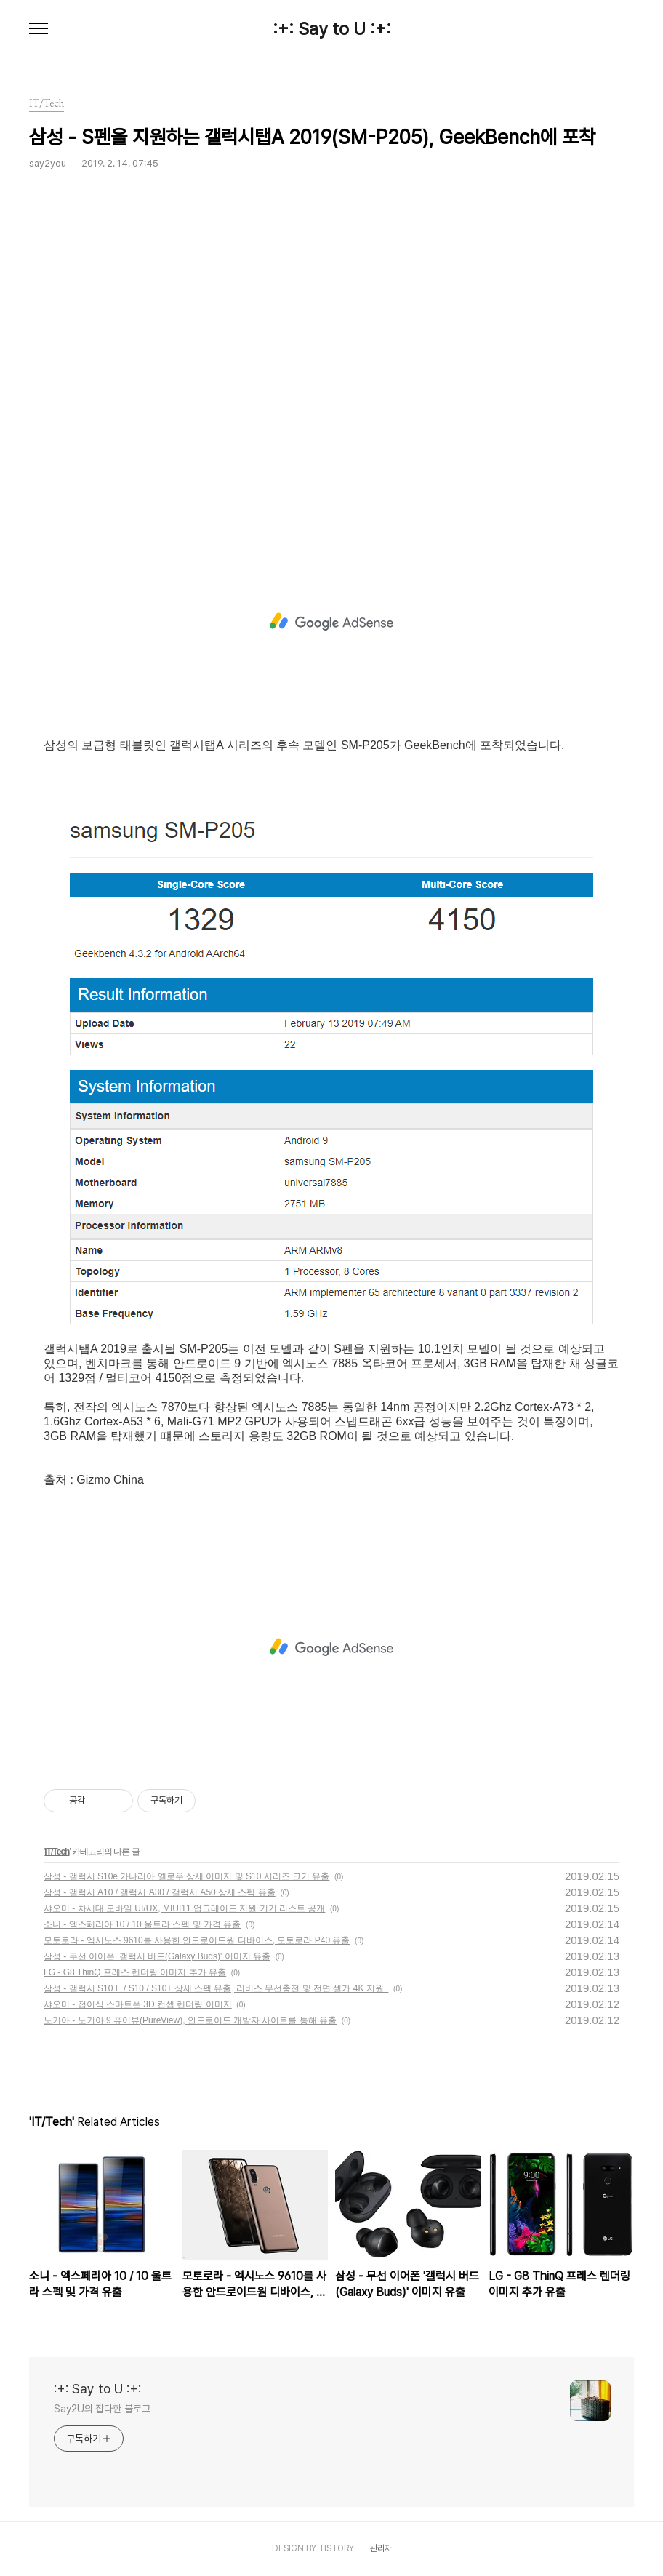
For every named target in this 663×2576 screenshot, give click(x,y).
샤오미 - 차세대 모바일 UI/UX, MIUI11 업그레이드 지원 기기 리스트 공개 (184, 1908)
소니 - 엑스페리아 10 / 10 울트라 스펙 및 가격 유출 (142, 1924)
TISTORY (336, 2548)
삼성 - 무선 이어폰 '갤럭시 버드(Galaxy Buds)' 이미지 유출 (157, 1956)
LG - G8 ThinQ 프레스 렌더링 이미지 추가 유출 (135, 1972)
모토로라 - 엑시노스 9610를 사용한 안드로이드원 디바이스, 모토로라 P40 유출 (197, 1940)
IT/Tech (56, 1852)
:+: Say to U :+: (332, 29)
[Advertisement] (331, 382)
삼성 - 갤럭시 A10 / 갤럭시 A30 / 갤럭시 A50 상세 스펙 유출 (160, 1892)
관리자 (381, 2548)
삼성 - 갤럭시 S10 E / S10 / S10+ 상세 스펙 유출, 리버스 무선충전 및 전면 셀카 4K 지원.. (216, 1988)
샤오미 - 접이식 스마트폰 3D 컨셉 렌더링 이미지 (138, 2004)
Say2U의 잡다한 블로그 (102, 2409)
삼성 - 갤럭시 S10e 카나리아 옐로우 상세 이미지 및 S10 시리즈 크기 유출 (186, 1876)
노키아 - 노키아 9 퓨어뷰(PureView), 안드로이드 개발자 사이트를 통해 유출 (190, 2020)
